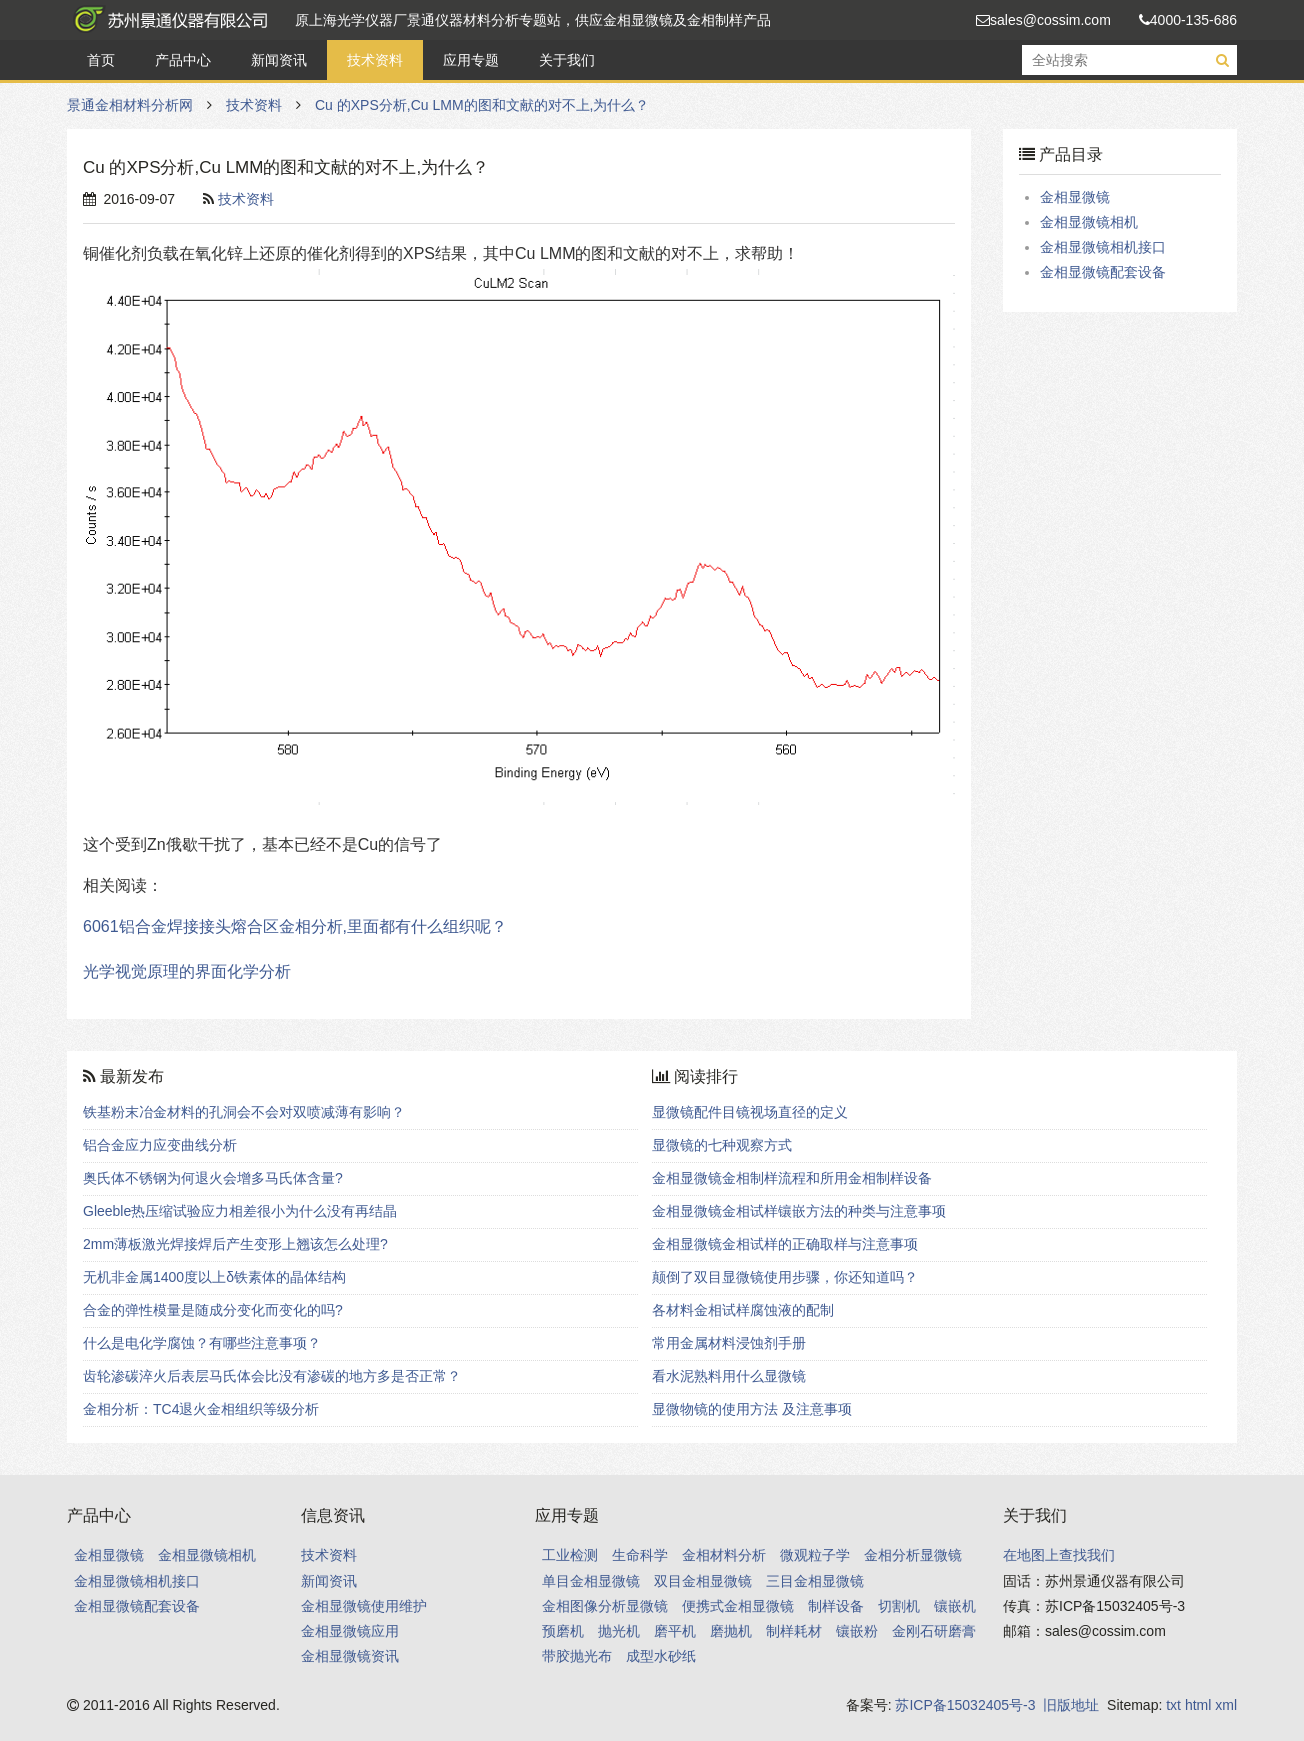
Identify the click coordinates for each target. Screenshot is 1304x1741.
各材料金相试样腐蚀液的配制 (743, 1310)
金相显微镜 (1075, 197)
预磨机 (563, 1631)
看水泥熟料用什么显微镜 (729, 1376)
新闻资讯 (279, 60)
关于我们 (567, 60)
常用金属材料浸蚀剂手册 (729, 1343)
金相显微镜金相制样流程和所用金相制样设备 (792, 1178)
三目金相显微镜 (815, 1581)
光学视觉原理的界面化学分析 (187, 971)
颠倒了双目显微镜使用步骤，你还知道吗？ (785, 1277)
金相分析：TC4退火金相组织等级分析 (201, 1409)
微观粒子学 (815, 1555)
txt (1173, 1705)
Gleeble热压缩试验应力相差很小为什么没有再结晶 (240, 1211)
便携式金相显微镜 (738, 1606)
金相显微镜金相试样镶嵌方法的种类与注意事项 (799, 1211)
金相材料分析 (724, 1555)
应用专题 (471, 60)
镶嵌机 (955, 1606)
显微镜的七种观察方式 (722, 1145)
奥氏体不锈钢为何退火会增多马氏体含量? (213, 1178)
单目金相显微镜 (591, 1581)
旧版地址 (1071, 1705)
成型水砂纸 (661, 1656)
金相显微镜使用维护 (364, 1606)
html (1198, 1705)
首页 (101, 60)
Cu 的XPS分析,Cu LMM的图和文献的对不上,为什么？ (482, 105)
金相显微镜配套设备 (1103, 272)
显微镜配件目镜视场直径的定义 (750, 1112)
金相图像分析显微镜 (605, 1606)
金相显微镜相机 (1089, 222)
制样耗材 (794, 1631)
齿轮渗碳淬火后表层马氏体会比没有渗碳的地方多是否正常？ (272, 1376)
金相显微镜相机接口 (1103, 247)
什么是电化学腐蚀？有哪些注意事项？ (202, 1343)
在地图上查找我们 (1059, 1555)
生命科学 (640, 1555)
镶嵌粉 (857, 1631)
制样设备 (836, 1606)
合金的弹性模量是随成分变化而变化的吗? (213, 1310)
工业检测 (570, 1555)
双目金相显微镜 (703, 1581)
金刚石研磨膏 (934, 1631)
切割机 (899, 1606)
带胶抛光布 (577, 1656)
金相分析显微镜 (913, 1555)
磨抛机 (731, 1631)
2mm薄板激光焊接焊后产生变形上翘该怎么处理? (235, 1244)
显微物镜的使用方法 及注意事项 (752, 1409)
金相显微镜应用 (350, 1631)
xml (1226, 1705)
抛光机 (619, 1631)
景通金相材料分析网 (167, 20)
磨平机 (675, 1631)
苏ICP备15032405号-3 (965, 1705)
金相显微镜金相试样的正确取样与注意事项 (785, 1244)
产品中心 (183, 60)
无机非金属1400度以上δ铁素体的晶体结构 (214, 1277)
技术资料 (375, 60)
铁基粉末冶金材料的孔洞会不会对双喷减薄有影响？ (244, 1112)
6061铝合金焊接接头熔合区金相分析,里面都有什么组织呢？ (295, 926)
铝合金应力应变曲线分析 (160, 1145)
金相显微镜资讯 (350, 1656)
